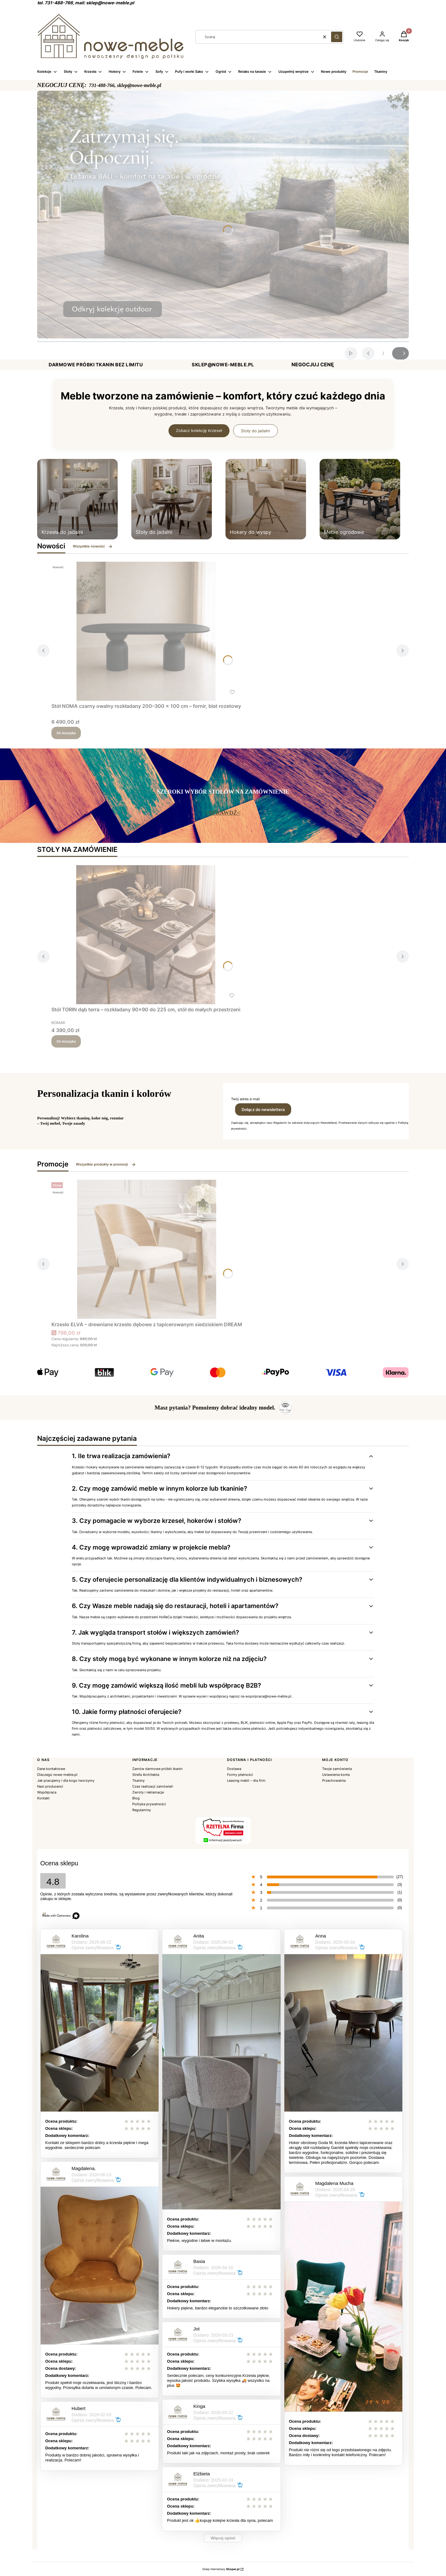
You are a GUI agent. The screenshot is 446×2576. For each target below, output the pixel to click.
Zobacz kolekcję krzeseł (199, 430)
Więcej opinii (223, 2538)
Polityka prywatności (149, 1804)
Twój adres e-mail (245, 1099)
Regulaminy (141, 1810)
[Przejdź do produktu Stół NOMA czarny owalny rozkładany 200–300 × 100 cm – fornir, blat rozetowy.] (146, 631)
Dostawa (234, 1769)
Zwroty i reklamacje (148, 1792)
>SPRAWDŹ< (223, 812)
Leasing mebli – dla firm (246, 1780)
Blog (136, 1798)
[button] (336, 37)
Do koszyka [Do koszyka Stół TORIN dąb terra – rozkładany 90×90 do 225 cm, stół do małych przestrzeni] (66, 1041)
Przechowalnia (334, 1780)
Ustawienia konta (336, 1774)
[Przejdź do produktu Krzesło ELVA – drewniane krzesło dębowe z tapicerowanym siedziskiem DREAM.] (146, 1249)
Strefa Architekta (145, 1774)
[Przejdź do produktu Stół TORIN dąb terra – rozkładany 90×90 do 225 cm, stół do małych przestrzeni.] (145, 934)
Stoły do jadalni (255, 430)
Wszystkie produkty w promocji (106, 1164)
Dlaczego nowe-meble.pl (57, 1774)
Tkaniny (138, 1780)
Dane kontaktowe (51, 1769)
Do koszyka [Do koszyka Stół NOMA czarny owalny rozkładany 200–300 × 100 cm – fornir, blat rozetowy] (66, 733)
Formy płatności (240, 1774)
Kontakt (43, 1798)
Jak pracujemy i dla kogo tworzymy (65, 1780)
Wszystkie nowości (93, 546)
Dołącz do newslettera (263, 1109)
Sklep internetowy (220, 2569)
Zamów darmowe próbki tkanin (157, 1769)
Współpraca (46, 1792)
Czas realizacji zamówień (152, 1786)
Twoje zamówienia (337, 1769)
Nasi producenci (50, 1786)
